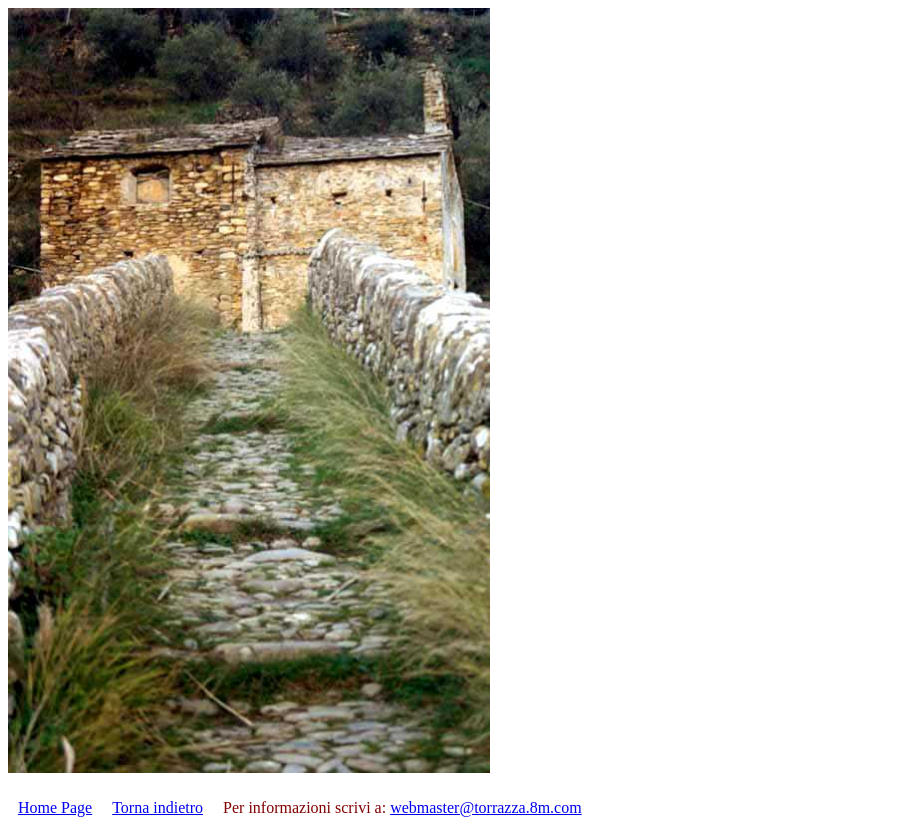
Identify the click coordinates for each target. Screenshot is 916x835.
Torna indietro (157, 807)
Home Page (55, 807)
